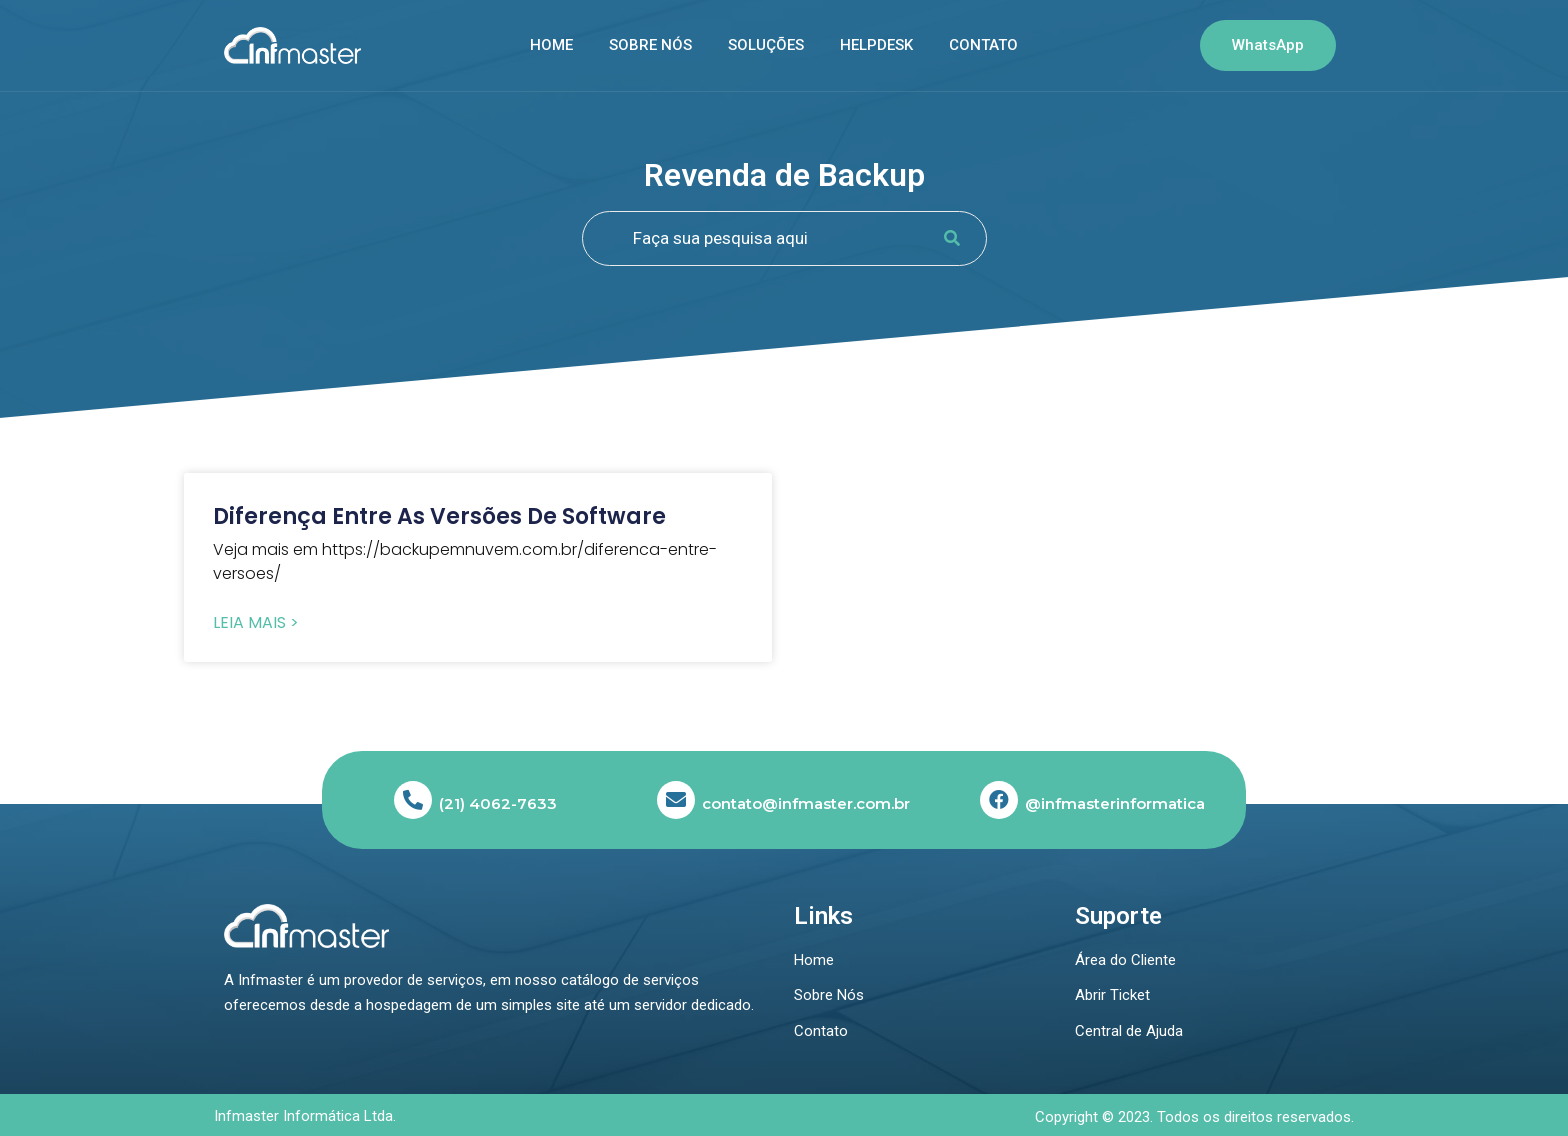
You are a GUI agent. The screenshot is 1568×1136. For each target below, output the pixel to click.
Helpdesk (876, 45)
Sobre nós (650, 45)
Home (551, 45)
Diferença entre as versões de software (439, 516)
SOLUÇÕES (766, 45)
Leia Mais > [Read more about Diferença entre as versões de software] (256, 623)
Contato (983, 45)
